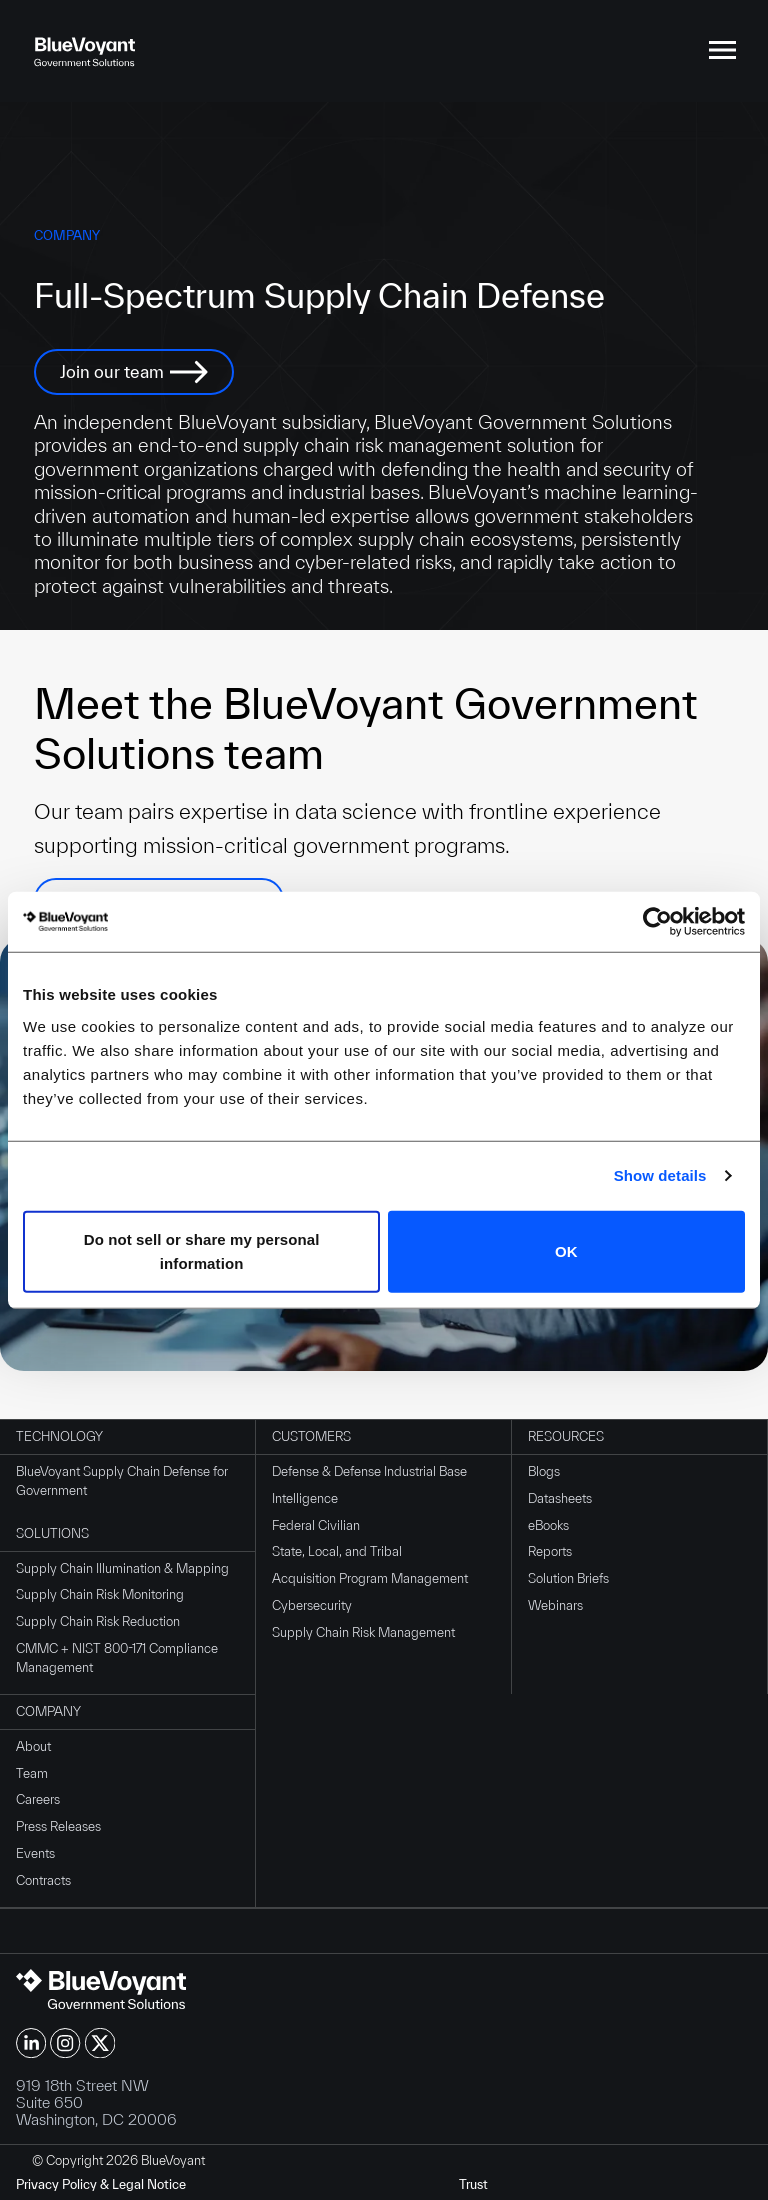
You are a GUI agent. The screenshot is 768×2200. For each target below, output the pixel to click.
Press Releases (58, 1826)
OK (566, 1250)
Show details (660, 1175)
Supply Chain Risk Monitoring (100, 1594)
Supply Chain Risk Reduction (98, 1621)
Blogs (544, 1471)
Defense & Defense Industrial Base (369, 1471)
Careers (38, 1799)
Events (35, 1853)
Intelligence (305, 1498)
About (33, 1746)
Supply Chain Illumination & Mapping (122, 1568)
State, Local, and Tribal (337, 1551)
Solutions (52, 1533)
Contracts (43, 1880)
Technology (59, 1436)
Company (48, 1711)
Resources (566, 1436)
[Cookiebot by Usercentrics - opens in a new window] (657, 922)
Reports (550, 1551)
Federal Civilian (316, 1525)
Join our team (112, 371)
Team (32, 1773)
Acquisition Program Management (370, 1578)
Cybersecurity (312, 1605)
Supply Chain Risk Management (363, 1632)
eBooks (548, 1525)
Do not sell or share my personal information (202, 1250)
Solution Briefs (568, 1578)
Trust (473, 2184)
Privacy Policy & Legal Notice (101, 2184)
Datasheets (560, 1498)
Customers (311, 1436)
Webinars (555, 1605)
